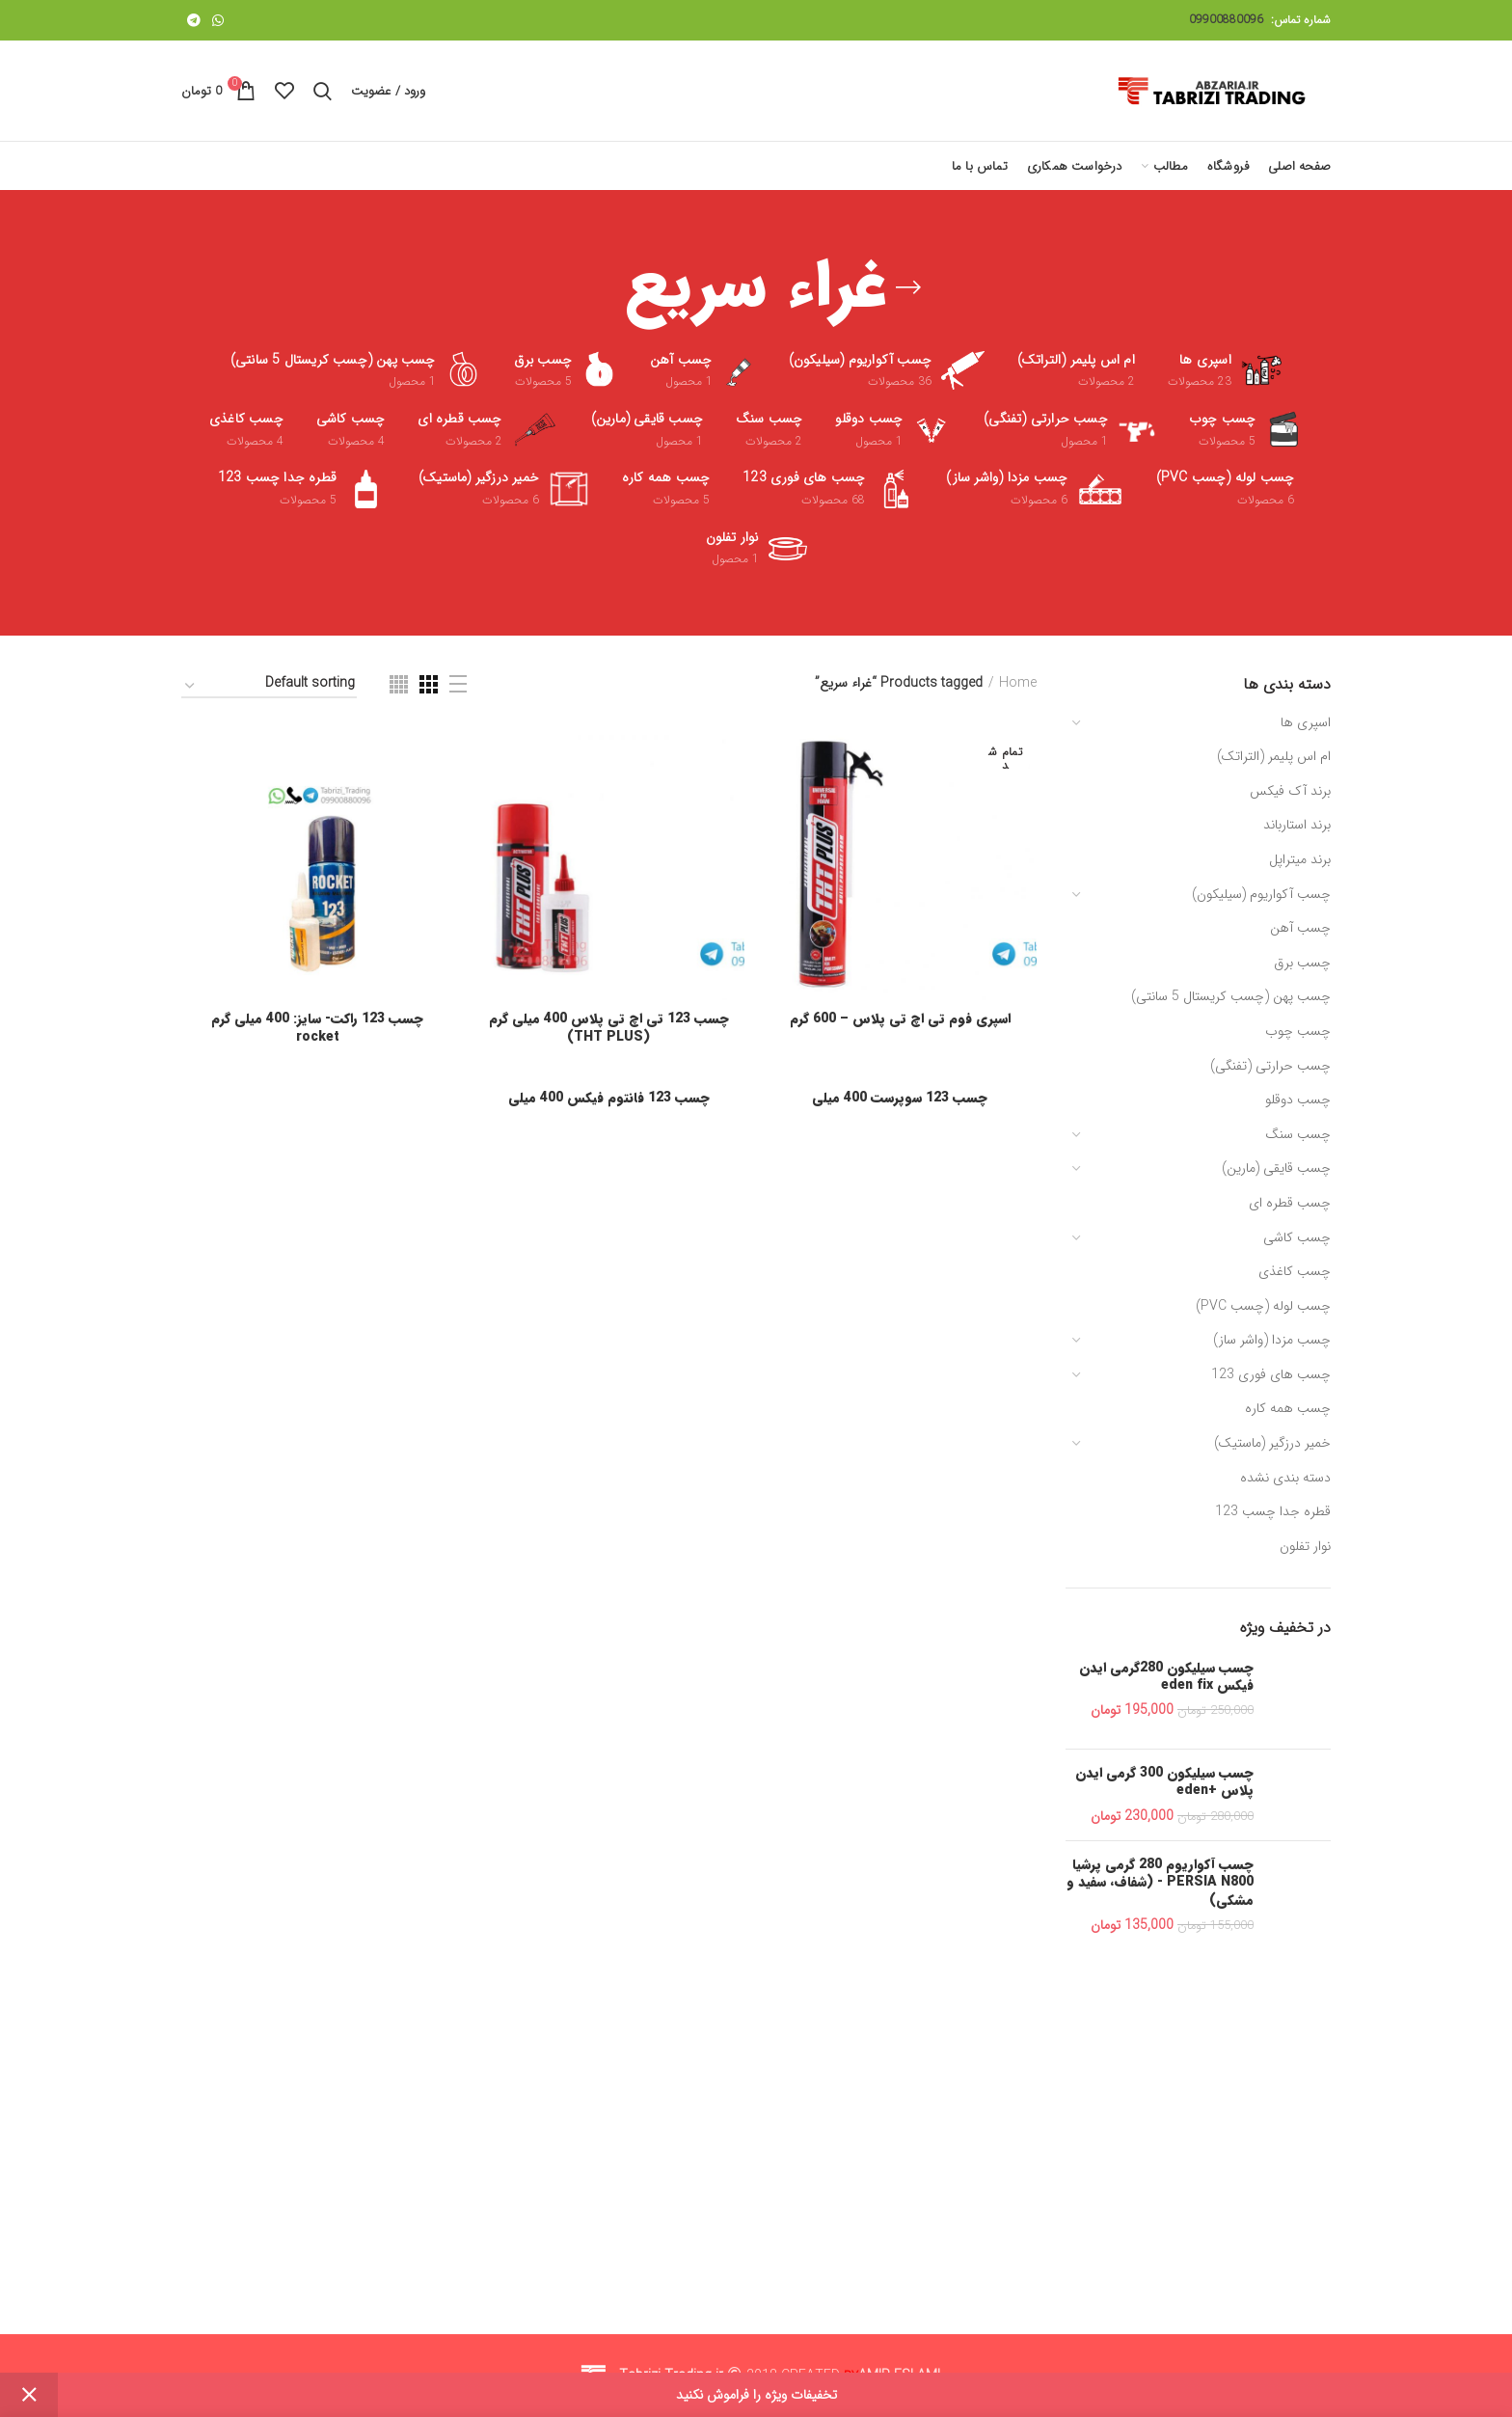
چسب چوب (1298, 1031)
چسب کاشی (1297, 1237)
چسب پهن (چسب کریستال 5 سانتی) (1231, 996)
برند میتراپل (1300, 859)
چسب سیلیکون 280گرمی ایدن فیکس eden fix (1166, 1676)
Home (1018, 683)
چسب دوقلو (1298, 1099)
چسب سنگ (1298, 1134)
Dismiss (29, 2395)
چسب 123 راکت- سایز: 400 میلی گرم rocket (317, 1027)
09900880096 (1226, 20)
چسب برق (1302, 962)
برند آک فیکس (1290, 790)
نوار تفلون (1305, 1546)
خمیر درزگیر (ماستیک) (1272, 1442)
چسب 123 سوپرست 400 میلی (899, 1097)
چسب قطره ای (1290, 1202)
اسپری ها (1306, 722)
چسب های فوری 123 (1271, 1374)
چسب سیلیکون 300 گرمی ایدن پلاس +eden (1164, 1781)
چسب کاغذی (1294, 1271)
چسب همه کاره (1288, 1408)
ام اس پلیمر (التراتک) (1274, 756)
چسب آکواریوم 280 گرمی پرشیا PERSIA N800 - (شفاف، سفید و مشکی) (1160, 1882)
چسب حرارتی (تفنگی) (1270, 1065)
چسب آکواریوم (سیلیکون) (1261, 894)
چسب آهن (1300, 927)
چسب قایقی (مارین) (1276, 1168)
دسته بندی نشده (1285, 1477)
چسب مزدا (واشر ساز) (1272, 1339)
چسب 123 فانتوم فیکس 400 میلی (609, 1097)
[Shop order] (269, 686)
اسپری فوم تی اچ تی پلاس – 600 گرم (900, 1018)
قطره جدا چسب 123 (1273, 1511)
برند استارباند (1297, 824)
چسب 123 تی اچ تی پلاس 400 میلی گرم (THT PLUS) (609, 1027)
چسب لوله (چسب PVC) (1263, 1306)
